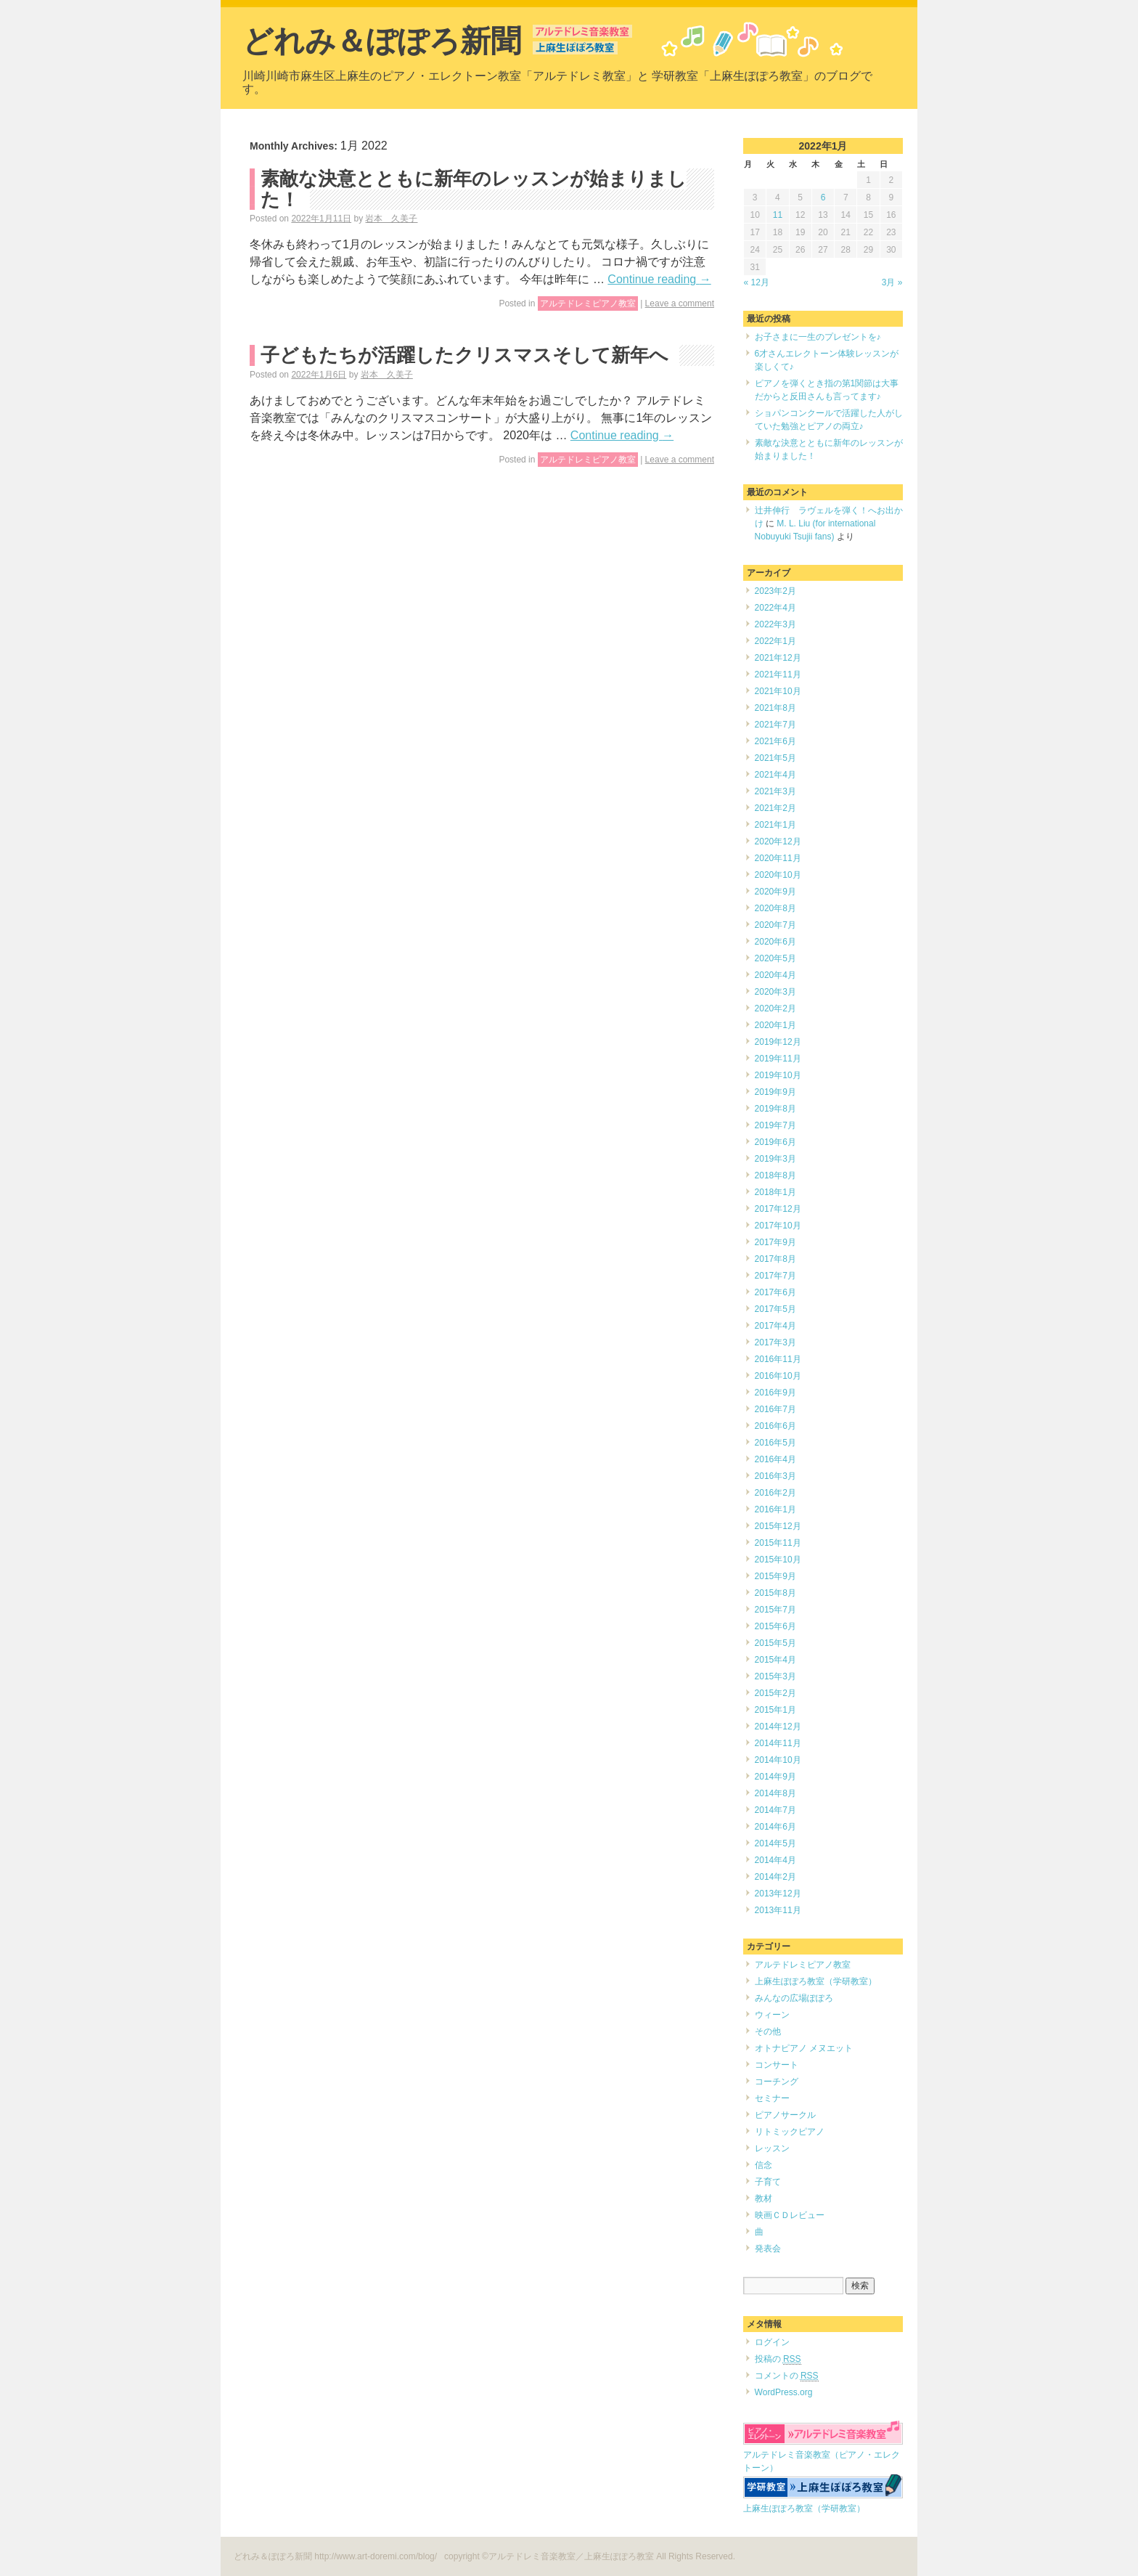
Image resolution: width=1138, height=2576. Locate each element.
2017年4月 (775, 1326)
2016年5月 (775, 1443)
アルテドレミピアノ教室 (588, 303)
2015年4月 (775, 1660)
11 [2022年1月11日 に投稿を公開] (777, 215)
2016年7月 (775, 1409)
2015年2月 (775, 1693)
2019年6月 (775, 1142)
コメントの (787, 2376)
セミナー (772, 2098)
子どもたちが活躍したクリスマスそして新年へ (464, 355)
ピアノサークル (785, 2115)
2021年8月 (775, 708)
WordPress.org (784, 2392)
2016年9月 (775, 1392)
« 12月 (756, 282)
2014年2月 (775, 1877)
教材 (763, 2198)
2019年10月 (778, 1075)
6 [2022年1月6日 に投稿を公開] (823, 197)
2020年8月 (775, 908)
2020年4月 (775, 975)
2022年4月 (775, 608)
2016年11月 (778, 1359)
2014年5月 (775, 1843)
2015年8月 (775, 1593)
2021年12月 (778, 658)
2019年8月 (775, 1109)
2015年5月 (775, 1643)
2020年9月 (775, 891)
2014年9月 (775, 1777)
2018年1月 (775, 1192)
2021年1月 (775, 825)
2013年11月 (778, 1910)
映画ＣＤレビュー (789, 2215)
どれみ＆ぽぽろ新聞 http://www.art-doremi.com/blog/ (336, 2556)
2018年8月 (775, 1175)
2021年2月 (775, 808)
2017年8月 (775, 1259)
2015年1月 (775, 1710)
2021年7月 (775, 725)
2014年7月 (775, 1810)
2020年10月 (778, 875)
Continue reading (659, 279)
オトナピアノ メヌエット (804, 2048)
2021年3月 (775, 791)
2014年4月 (775, 1860)
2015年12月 (778, 1526)
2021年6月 (775, 741)
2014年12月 (778, 1726)
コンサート (776, 2065)
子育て (768, 2182)
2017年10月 (778, 1225)
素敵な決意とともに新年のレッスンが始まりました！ (474, 189)
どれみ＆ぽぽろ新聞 (381, 41)
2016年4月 (775, 1459)
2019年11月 (778, 1058)
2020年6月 (775, 942)
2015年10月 (778, 1559)
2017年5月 (775, 1309)
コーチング (776, 2081)
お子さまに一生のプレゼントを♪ (818, 337)
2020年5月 (775, 958)
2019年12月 (778, 1042)
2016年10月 (778, 1376)
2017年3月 (775, 1342)
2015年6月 (775, 1626)
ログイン (772, 2342)
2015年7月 (775, 1610)
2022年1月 (775, 641)
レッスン (772, 2148)
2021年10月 (778, 691)
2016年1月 (775, 1509)
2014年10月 (778, 1760)
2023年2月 (775, 591)
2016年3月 (775, 1476)
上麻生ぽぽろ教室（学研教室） (816, 1981)
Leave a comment (679, 303)
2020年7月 (775, 925)
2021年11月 (778, 674)
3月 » (892, 282)
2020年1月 (775, 1025)
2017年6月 (775, 1292)
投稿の (778, 2359)
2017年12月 (778, 1209)
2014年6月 (775, 1827)
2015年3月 (775, 1676)
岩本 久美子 (391, 218)
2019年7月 (775, 1125)
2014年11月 (778, 1743)
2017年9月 (775, 1242)
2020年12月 (778, 841)
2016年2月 (775, 1493)
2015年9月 (775, 1576)
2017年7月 (775, 1276)
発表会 (768, 2248)
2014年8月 (775, 1793)
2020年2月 (775, 1008)
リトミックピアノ (789, 2132)
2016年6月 (775, 1426)
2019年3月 (775, 1159)
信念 (763, 2165)
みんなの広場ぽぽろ (794, 1998)
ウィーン (772, 2015)
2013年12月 (778, 1893)
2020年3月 (775, 992)
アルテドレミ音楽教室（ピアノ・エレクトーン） (823, 2455)
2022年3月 (775, 624)
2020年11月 (778, 858)
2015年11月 (778, 1543)
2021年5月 (775, 758)
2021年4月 (775, 775)
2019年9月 (775, 1092)
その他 (768, 2031)
